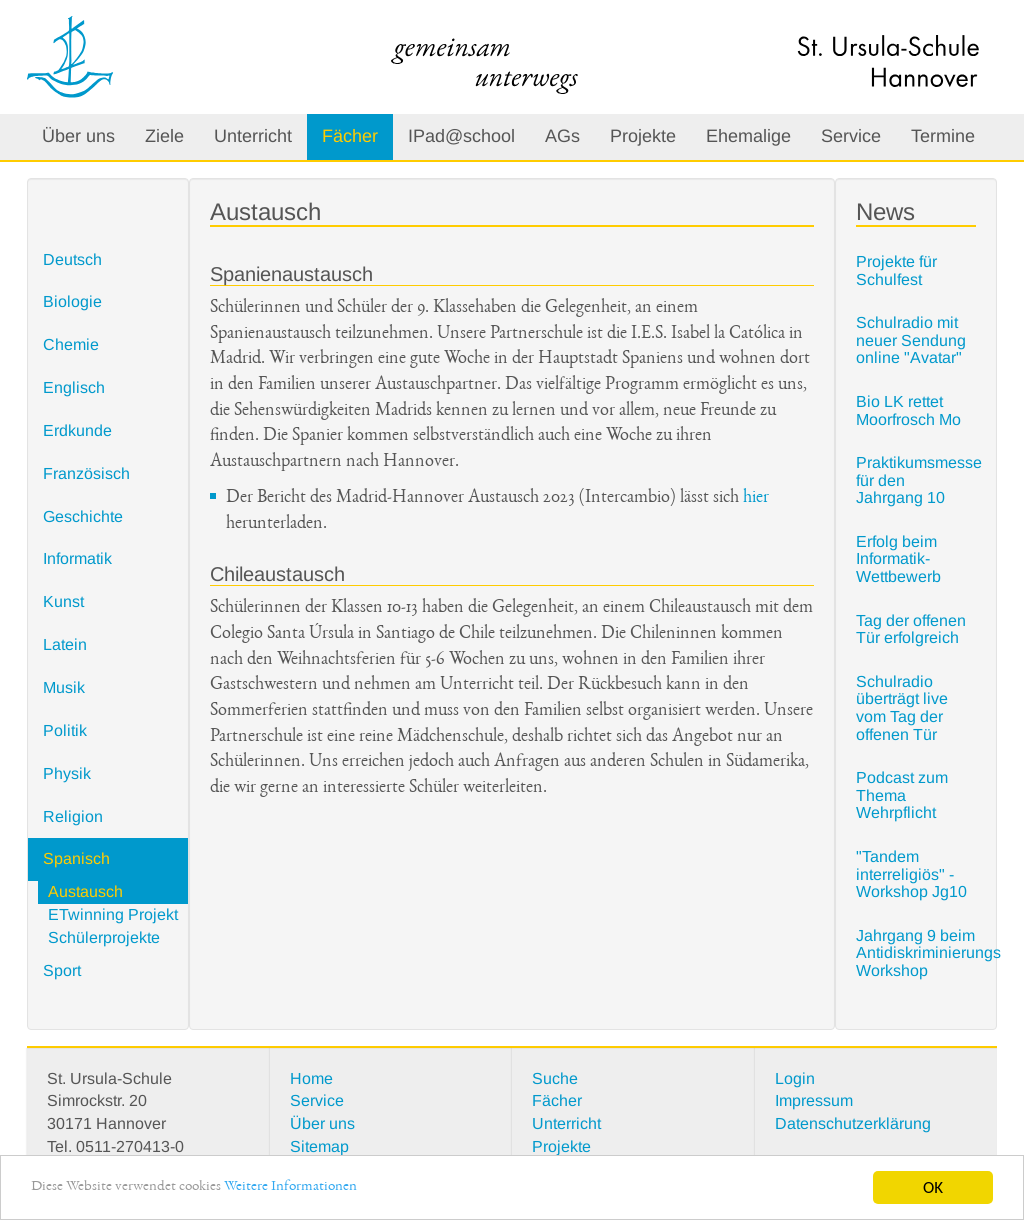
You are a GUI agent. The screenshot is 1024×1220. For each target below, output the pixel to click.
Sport (62, 970)
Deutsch (72, 259)
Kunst (63, 601)
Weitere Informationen (319, 1189)
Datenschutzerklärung (853, 1123)
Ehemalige (748, 136)
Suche (555, 1078)
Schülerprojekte (104, 937)
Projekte (643, 136)
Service (851, 136)
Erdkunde (77, 430)
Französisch (86, 473)
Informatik (77, 558)
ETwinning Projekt (113, 914)
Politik (65, 730)
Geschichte (83, 516)
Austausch (85, 891)
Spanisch (76, 858)
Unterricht (253, 136)
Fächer (350, 136)
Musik (64, 687)
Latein (65, 644)
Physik (67, 773)
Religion (73, 816)
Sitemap (319, 1146)
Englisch (74, 387)
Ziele (164, 136)
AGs (562, 136)
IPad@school (461, 136)
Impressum (814, 1100)
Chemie (71, 344)
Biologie (72, 301)
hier (756, 498)
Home (311, 1078)
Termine (943, 136)
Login (795, 1078)
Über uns (78, 136)
